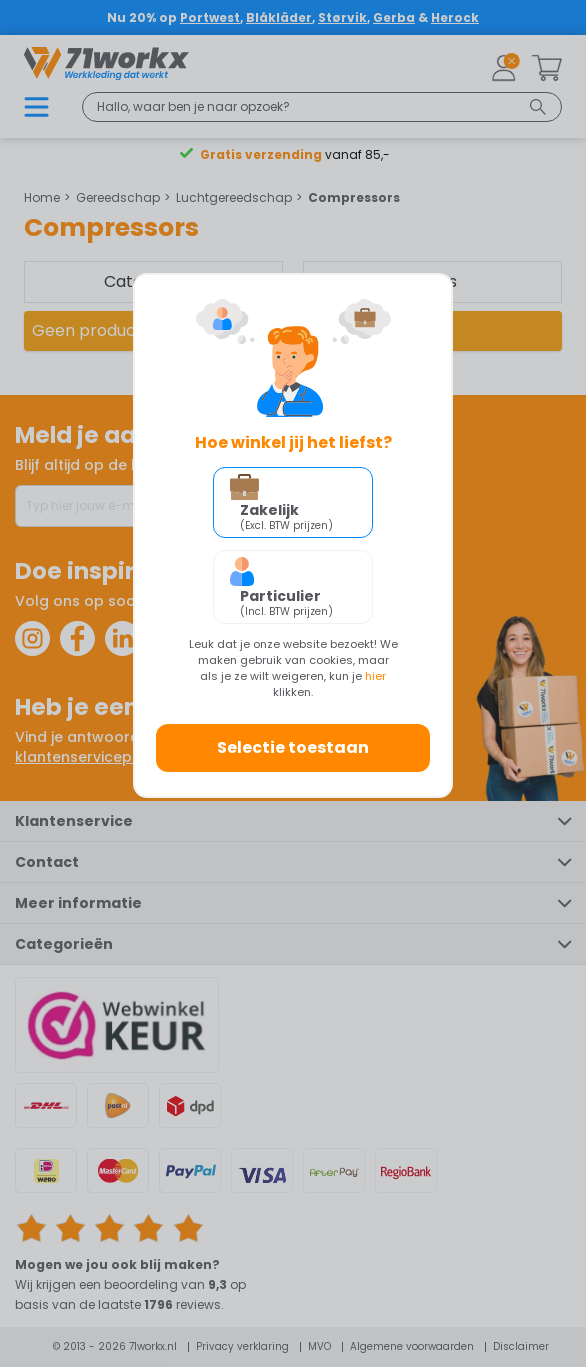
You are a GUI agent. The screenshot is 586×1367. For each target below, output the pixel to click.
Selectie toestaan (293, 747)
